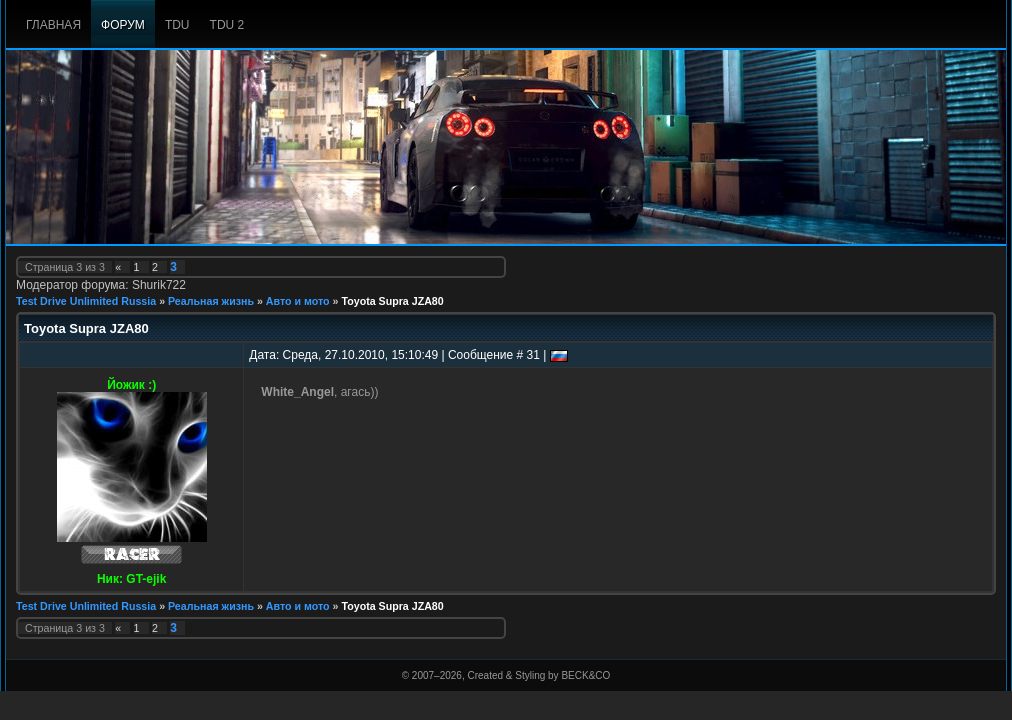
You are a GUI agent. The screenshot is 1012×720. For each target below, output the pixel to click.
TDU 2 (227, 25)
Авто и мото (298, 301)
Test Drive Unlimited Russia (86, 301)
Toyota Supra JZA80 (392, 301)
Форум (123, 25)
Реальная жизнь (211, 301)
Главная (53, 25)
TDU (177, 25)
